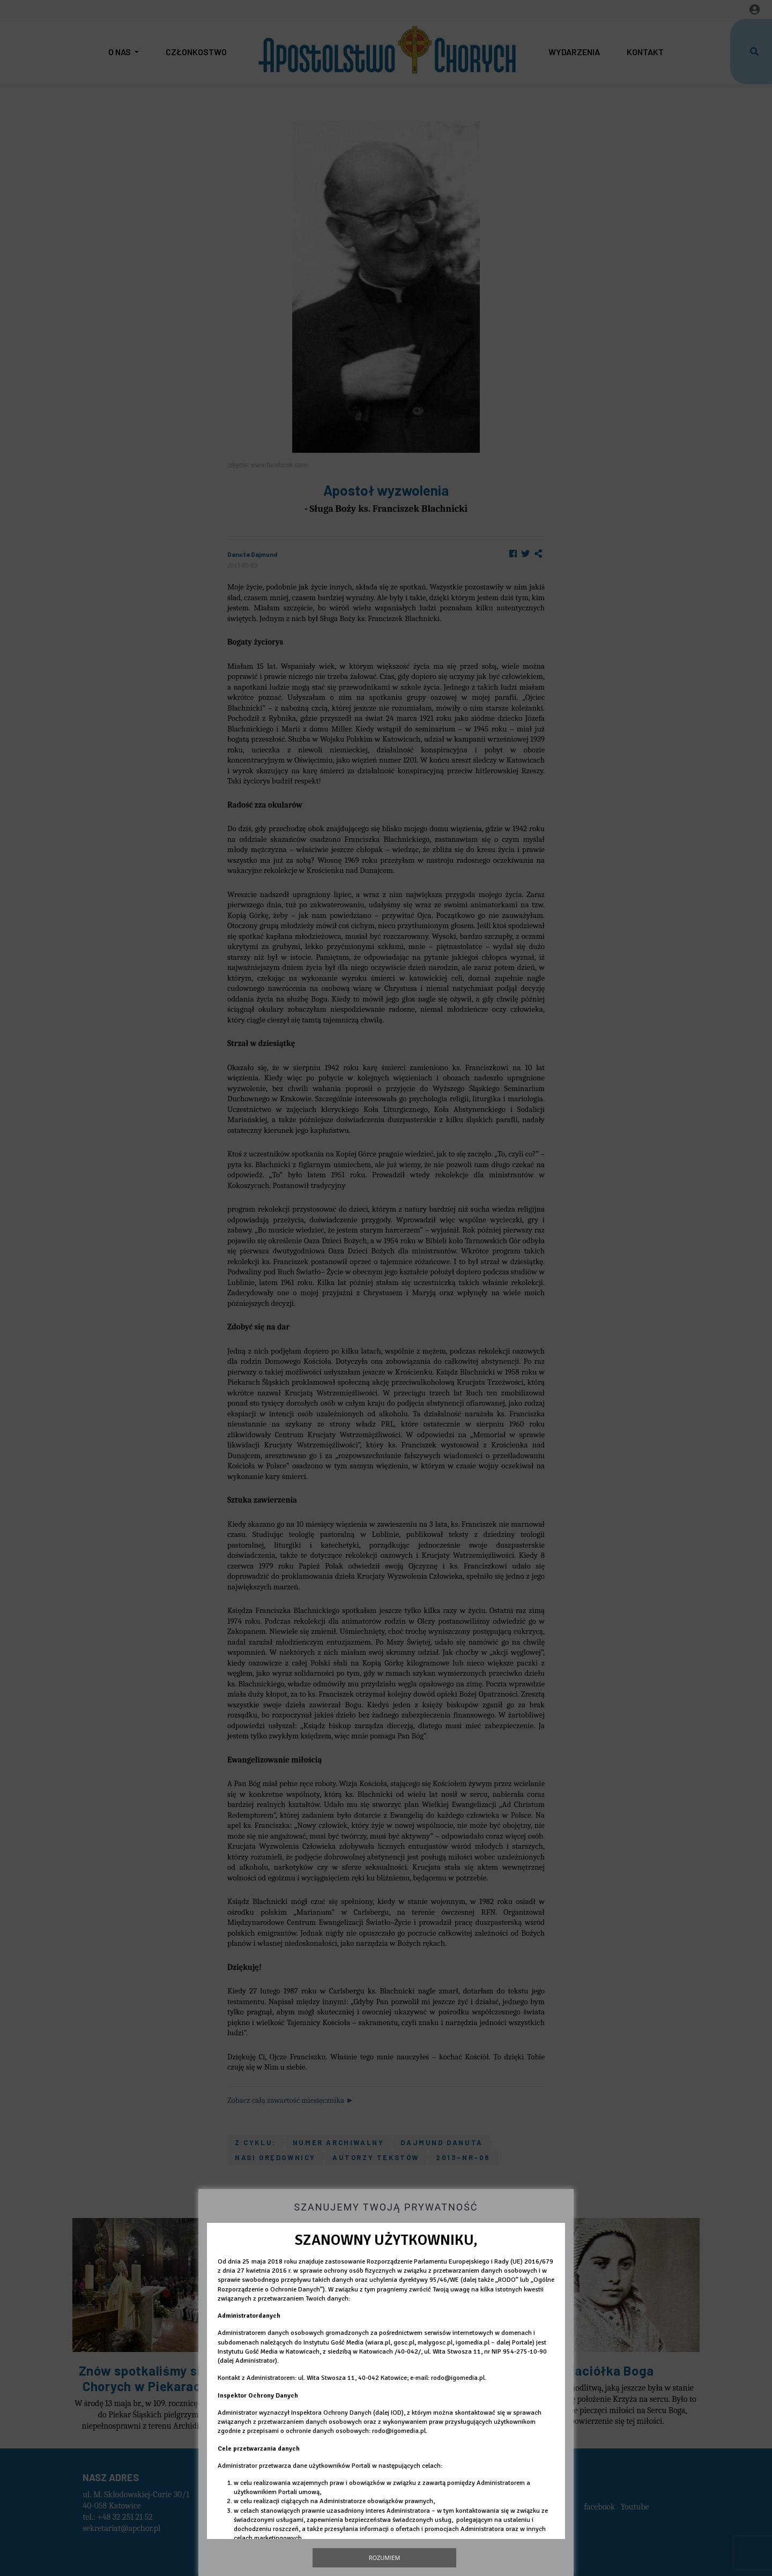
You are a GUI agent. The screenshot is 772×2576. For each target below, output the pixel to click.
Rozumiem (384, 2557)
